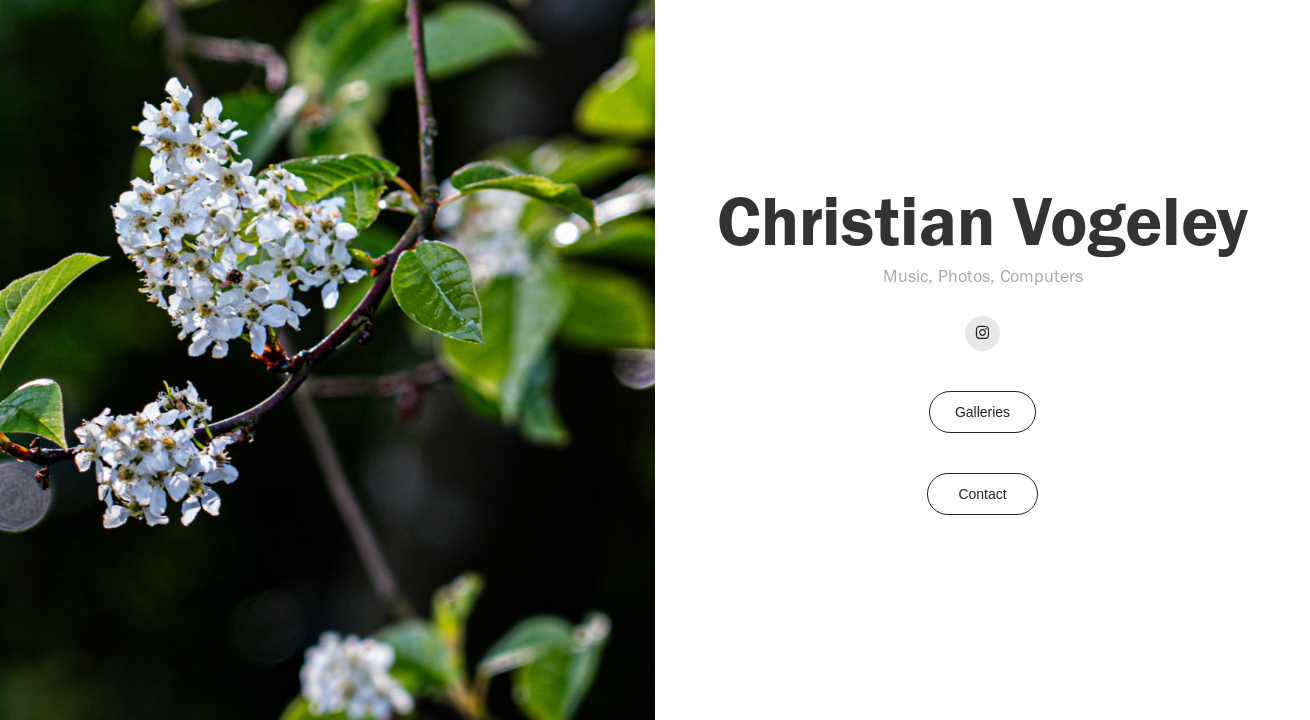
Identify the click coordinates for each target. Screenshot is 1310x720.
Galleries (982, 412)
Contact (982, 494)
